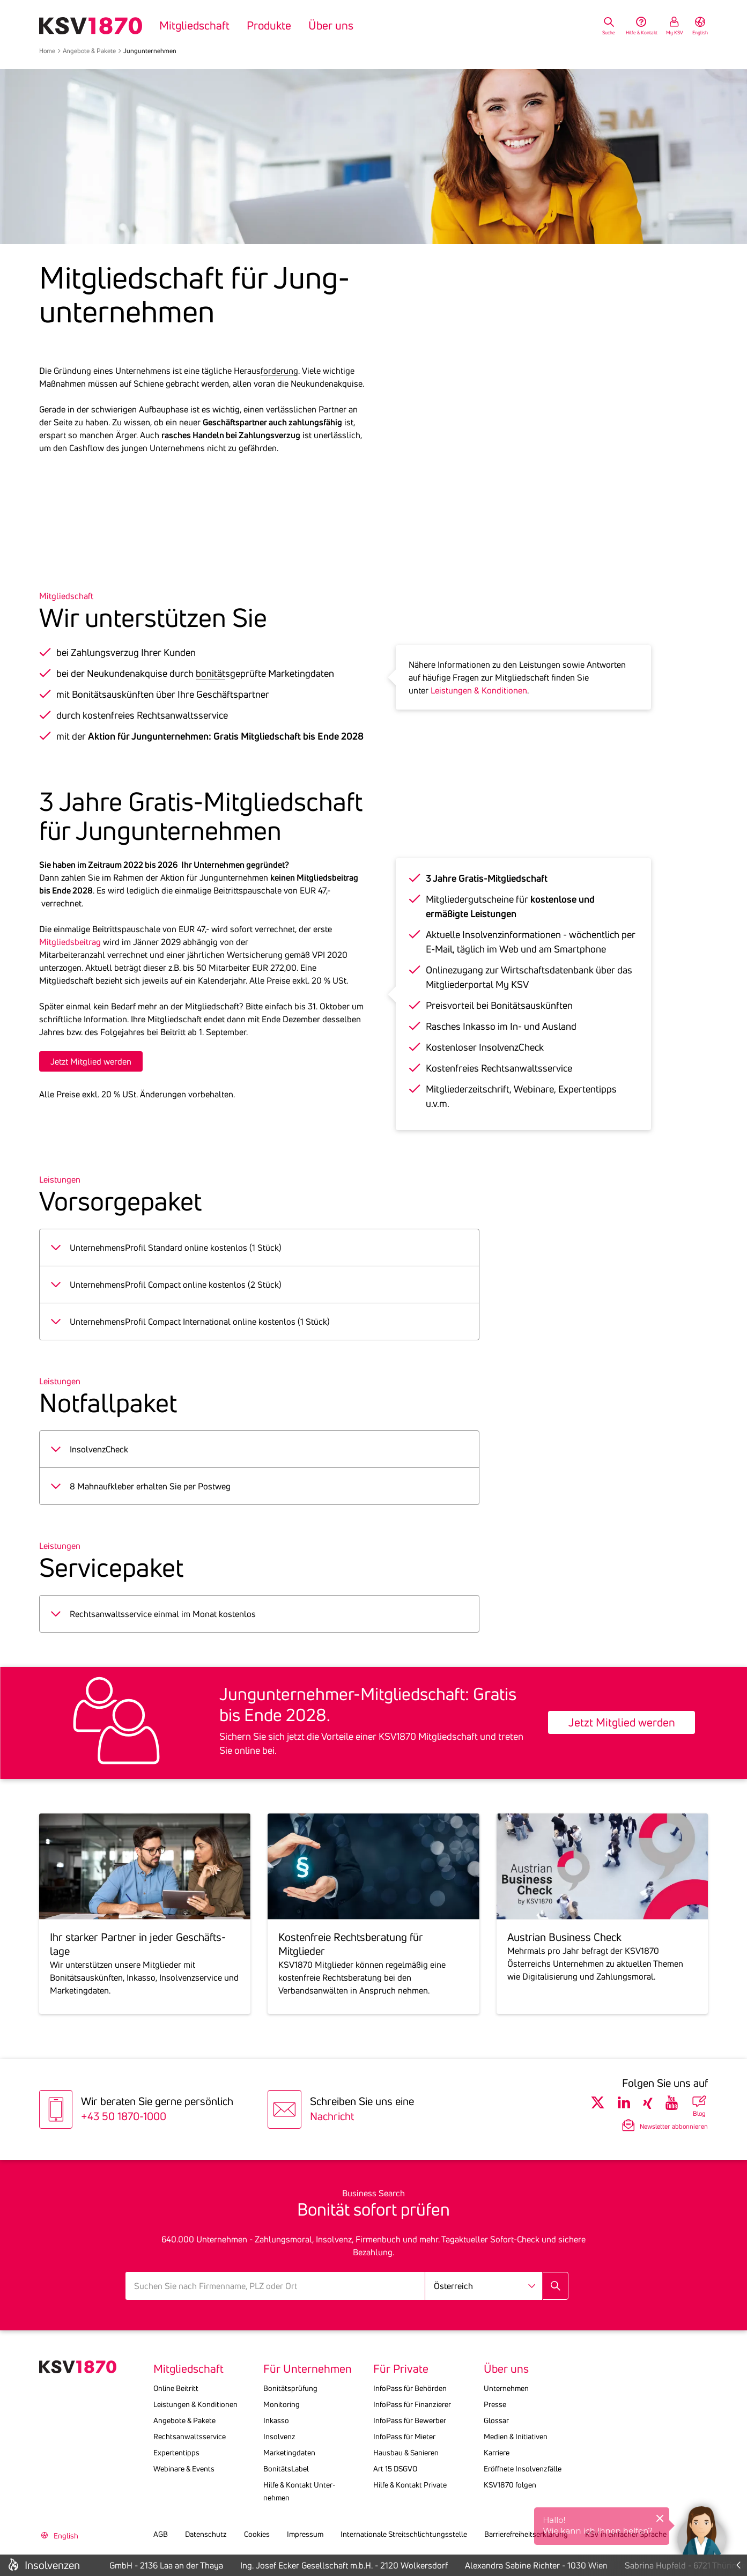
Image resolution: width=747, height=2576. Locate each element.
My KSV (674, 32)
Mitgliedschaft (194, 25)
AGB (160, 2534)
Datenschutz (206, 2534)
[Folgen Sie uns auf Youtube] (671, 2103)
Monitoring (281, 2404)
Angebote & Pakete (89, 51)
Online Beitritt (175, 2388)
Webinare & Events (184, 2469)
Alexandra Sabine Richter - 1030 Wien (555, 2565)
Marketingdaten (289, 2452)
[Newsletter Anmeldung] (649, 2125)
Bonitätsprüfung (290, 2388)
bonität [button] (210, 673)
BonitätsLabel (286, 2469)
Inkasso (276, 2420)
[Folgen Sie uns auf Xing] (648, 2103)
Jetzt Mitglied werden (90, 1061)
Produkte (269, 25)
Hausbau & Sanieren (406, 2452)
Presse (495, 2404)
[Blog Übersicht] (699, 2105)
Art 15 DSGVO (395, 2469)
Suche (608, 32)
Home (47, 51)
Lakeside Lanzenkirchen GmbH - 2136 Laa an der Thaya (139, 2565)
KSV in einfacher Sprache (626, 2534)
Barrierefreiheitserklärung (526, 2534)
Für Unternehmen (307, 2369)
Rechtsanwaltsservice (189, 2436)
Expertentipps (176, 2452)
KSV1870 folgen (510, 2485)
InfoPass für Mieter (404, 2436)
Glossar (496, 2420)
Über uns (330, 25)
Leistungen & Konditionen (479, 690)
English (700, 32)
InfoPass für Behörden (410, 2388)
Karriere (496, 2452)
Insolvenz (279, 2436)
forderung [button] (279, 370)
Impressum (305, 2534)
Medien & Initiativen (516, 2436)
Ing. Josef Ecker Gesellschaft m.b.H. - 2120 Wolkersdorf (363, 2565)
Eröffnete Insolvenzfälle (522, 2469)
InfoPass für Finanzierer (412, 2404)
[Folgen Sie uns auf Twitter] (597, 2103)
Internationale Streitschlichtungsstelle (404, 2534)
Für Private (400, 2369)
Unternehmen (506, 2388)
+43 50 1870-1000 (123, 2116)
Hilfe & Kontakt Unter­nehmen (299, 2491)
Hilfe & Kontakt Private (410, 2485)
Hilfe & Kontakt (641, 32)
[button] (701, 2530)
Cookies (257, 2534)
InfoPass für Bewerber (409, 2420)
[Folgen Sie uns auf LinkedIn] (624, 2103)
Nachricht (332, 2116)
